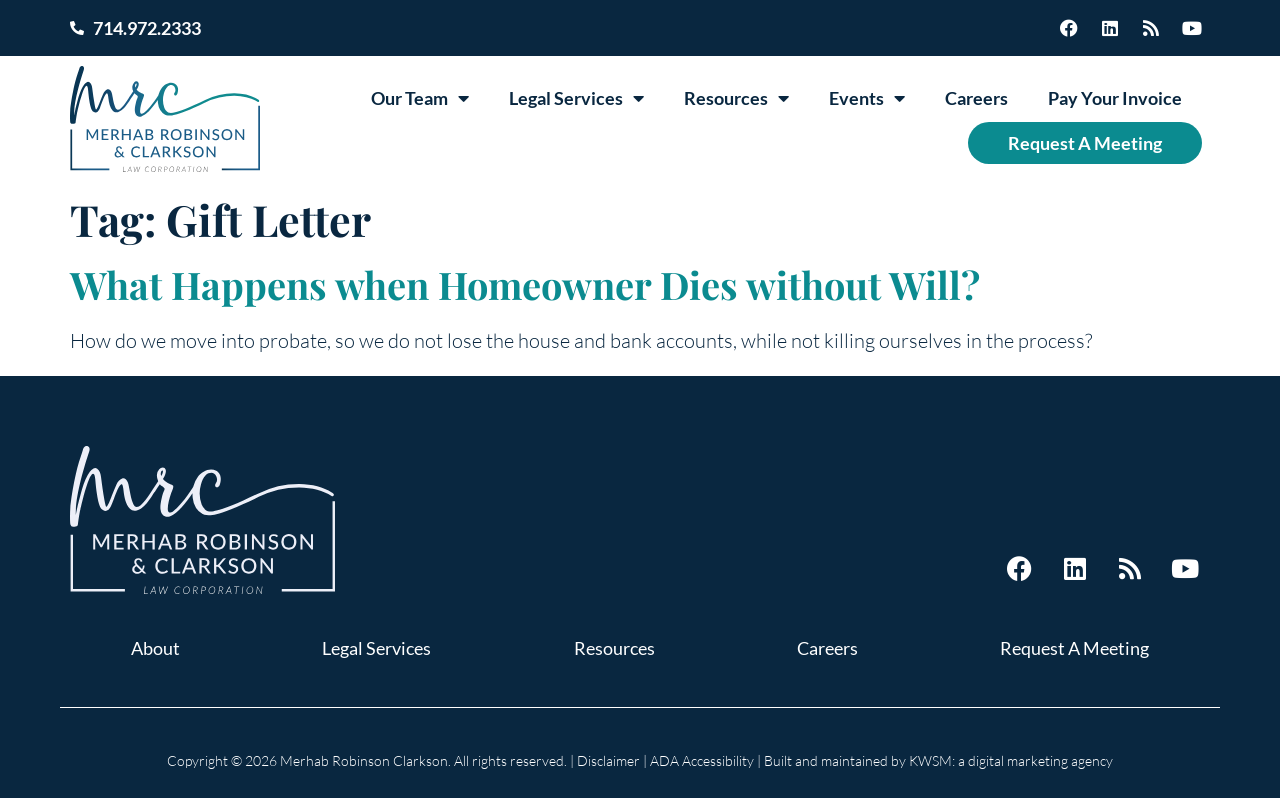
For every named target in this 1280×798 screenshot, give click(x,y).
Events (867, 98)
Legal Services (576, 98)
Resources (736, 98)
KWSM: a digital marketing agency (1011, 760)
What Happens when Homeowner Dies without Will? (525, 284)
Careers (976, 98)
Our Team (420, 98)
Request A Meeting (1085, 143)
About (155, 648)
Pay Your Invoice (1115, 98)
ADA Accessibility (702, 760)
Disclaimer (608, 760)
